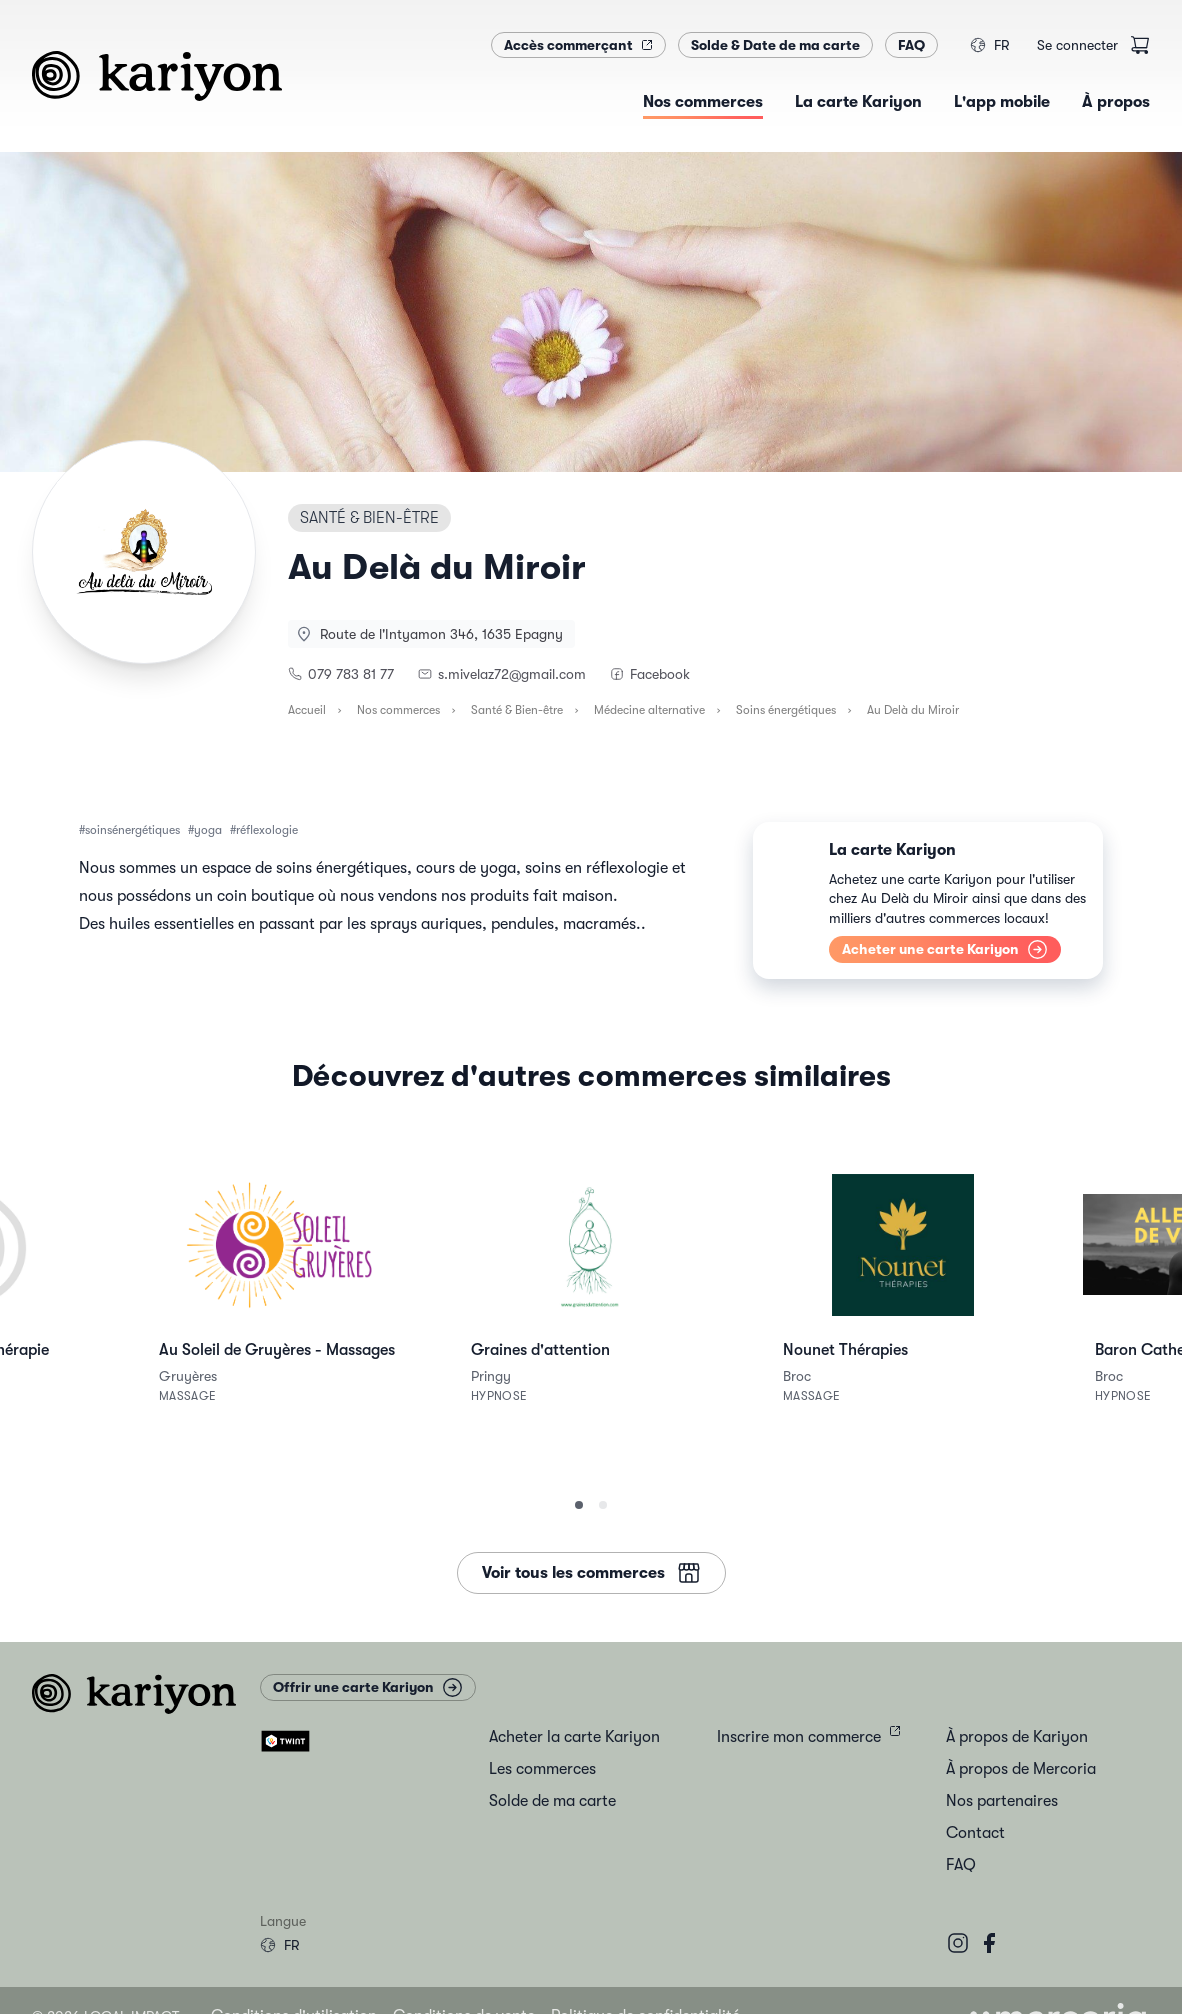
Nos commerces (398, 710)
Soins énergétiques (786, 710)
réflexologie (267, 830)
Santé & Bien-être (517, 710)
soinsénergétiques (132, 830)
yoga (208, 830)
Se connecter (1077, 45)
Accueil (307, 710)
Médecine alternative (649, 710)
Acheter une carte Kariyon (945, 949)
